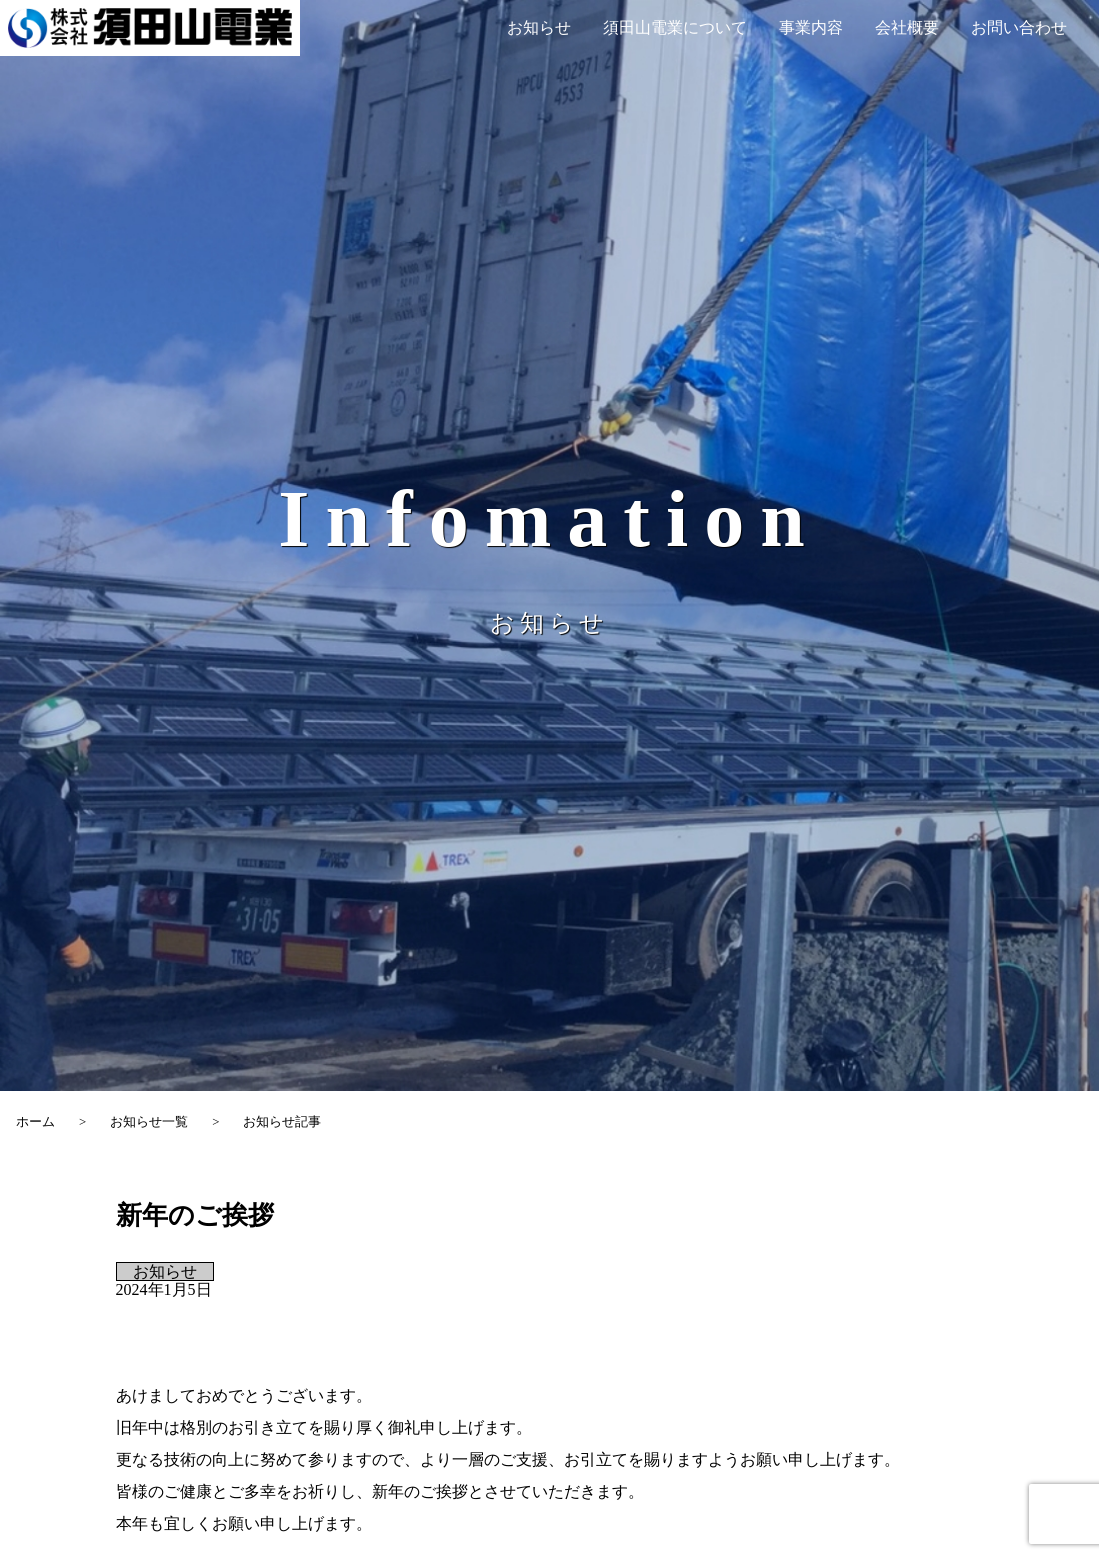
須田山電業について (675, 27)
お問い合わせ (1019, 27)
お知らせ (539, 27)
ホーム (35, 1122)
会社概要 (907, 27)
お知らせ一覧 (149, 1122)
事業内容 (811, 27)
